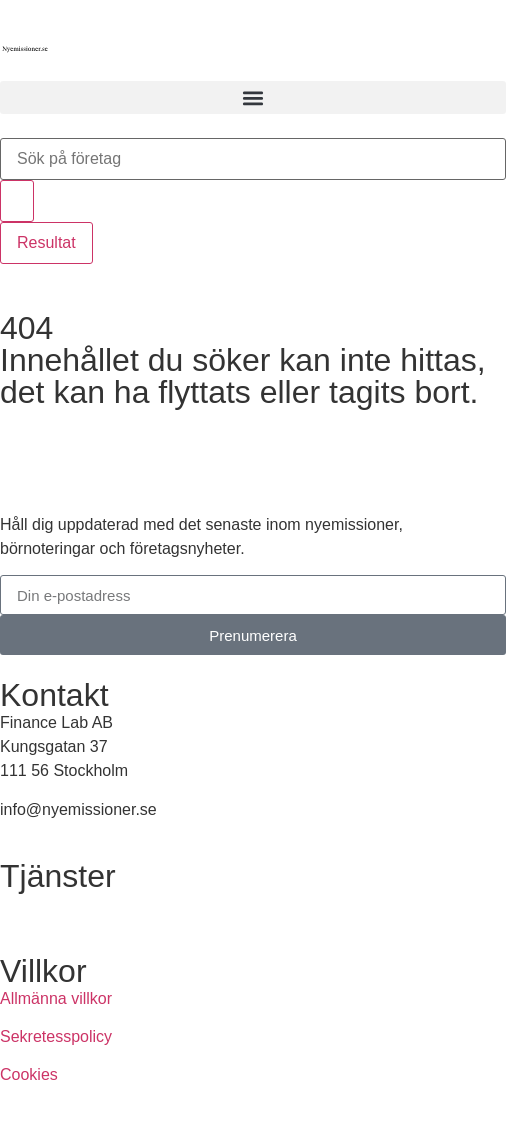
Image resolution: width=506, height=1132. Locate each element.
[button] (253, 97)
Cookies (29, 1074)
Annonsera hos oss (68, 903)
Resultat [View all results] (46, 242)
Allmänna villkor (56, 998)
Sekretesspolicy (56, 1036)
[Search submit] (17, 201)
